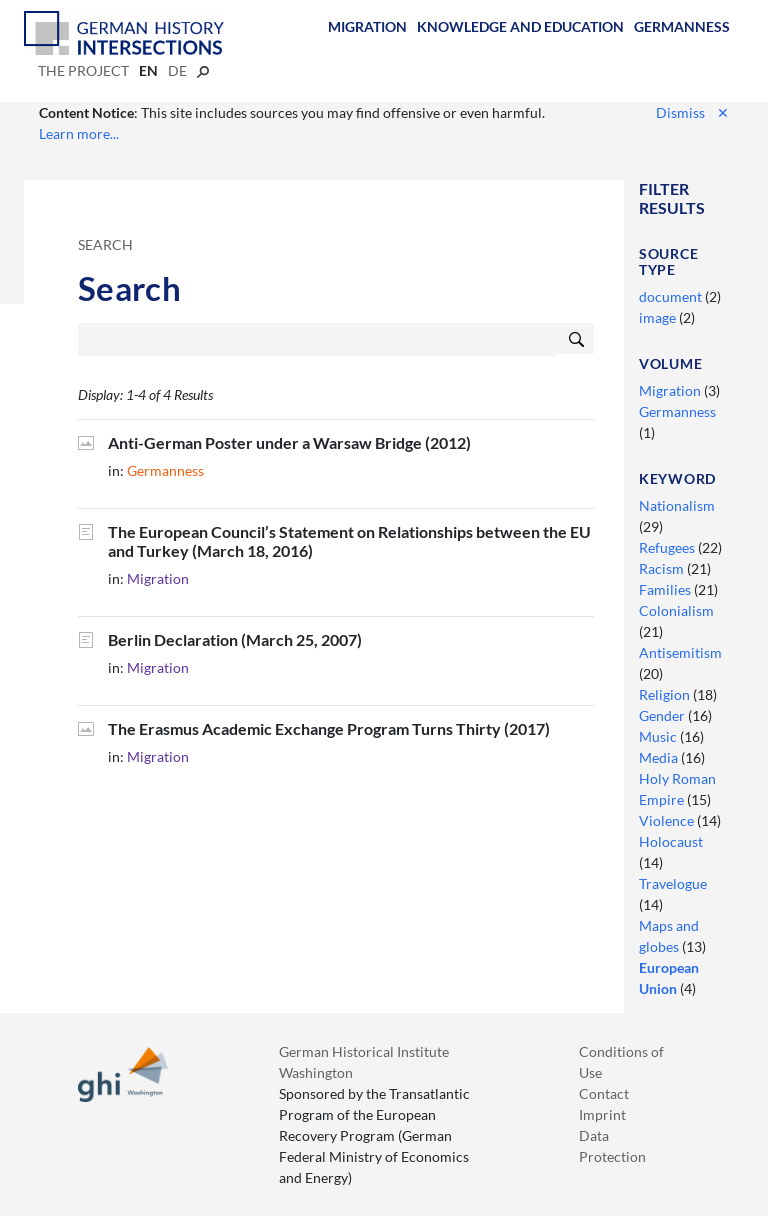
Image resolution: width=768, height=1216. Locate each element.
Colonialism (676, 610)
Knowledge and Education (520, 26)
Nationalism (677, 505)
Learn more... (79, 133)
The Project (83, 70)
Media (660, 757)
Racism (663, 568)
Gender (663, 715)
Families (666, 589)
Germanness (682, 26)
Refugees (668, 547)
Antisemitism (680, 652)
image (659, 317)
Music (659, 736)
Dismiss (692, 112)
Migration (367, 26)
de (177, 70)
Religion (666, 694)
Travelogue (673, 883)
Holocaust (671, 841)
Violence (668, 820)
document (672, 296)
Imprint (602, 1114)
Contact (604, 1093)
